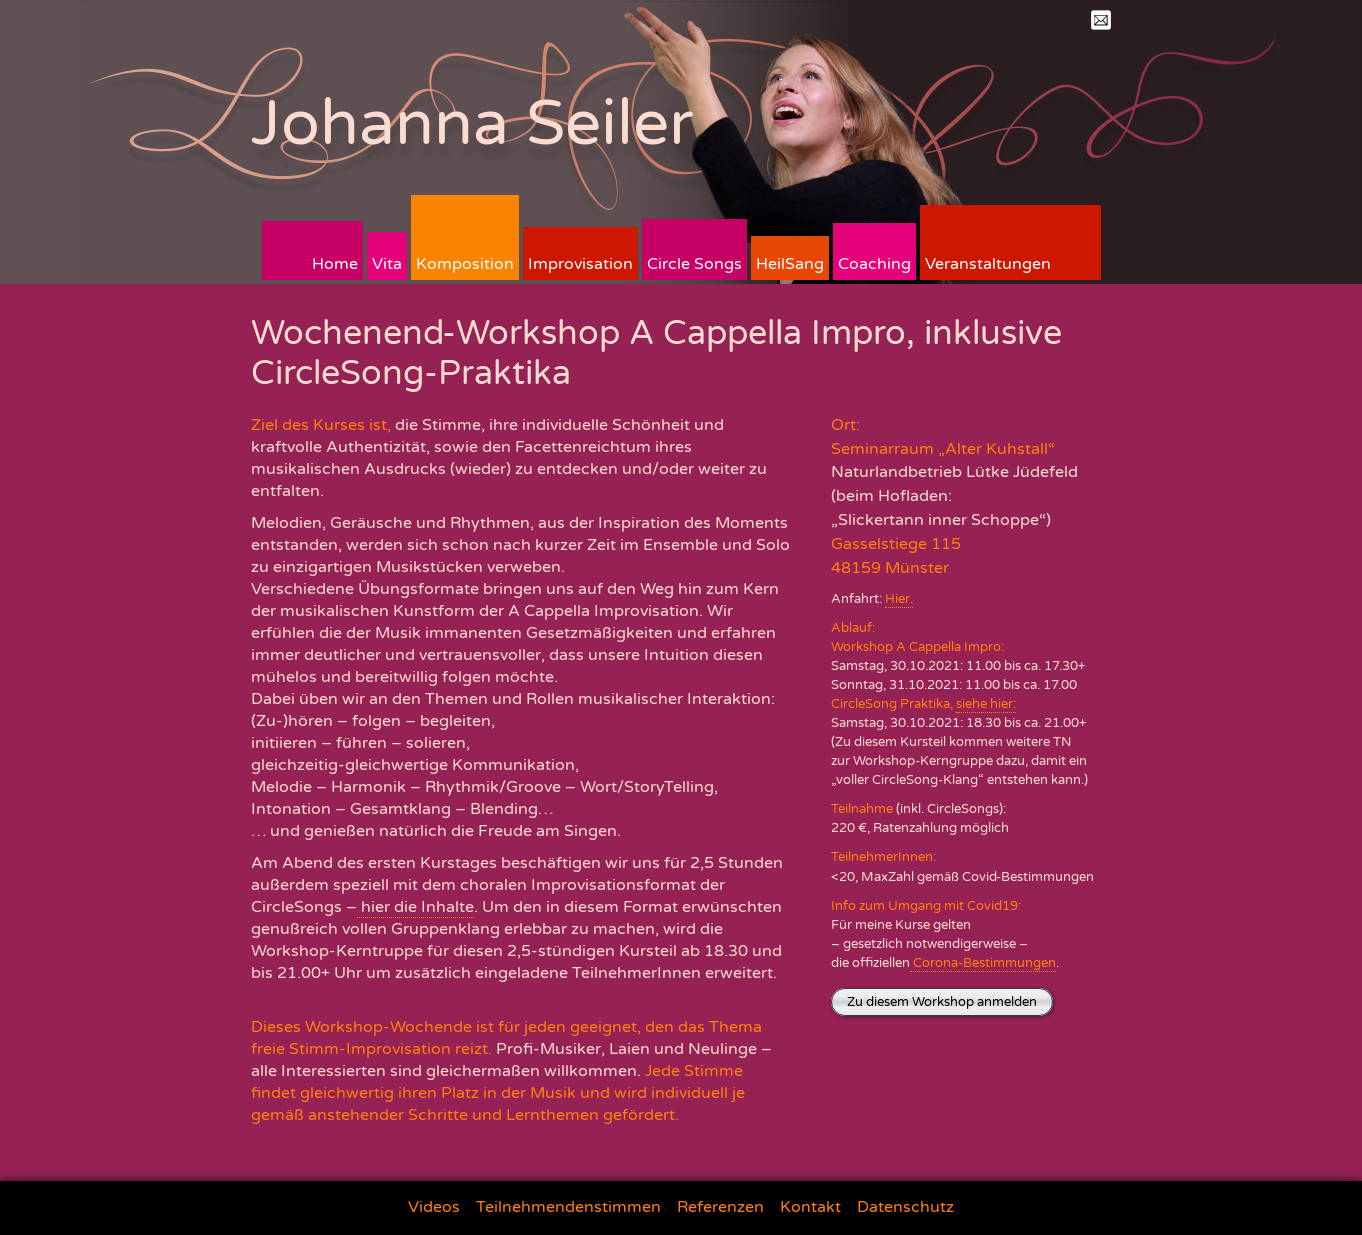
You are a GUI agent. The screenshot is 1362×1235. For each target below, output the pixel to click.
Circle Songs (694, 264)
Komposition (465, 264)
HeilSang (790, 264)
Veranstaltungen (988, 264)
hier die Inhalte (415, 907)
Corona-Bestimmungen (983, 963)
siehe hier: (986, 704)
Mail (1101, 20)
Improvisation (580, 264)
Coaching (874, 264)
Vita (387, 264)
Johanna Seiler (472, 123)
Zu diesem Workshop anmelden (942, 1002)
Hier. (899, 599)
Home (335, 264)
